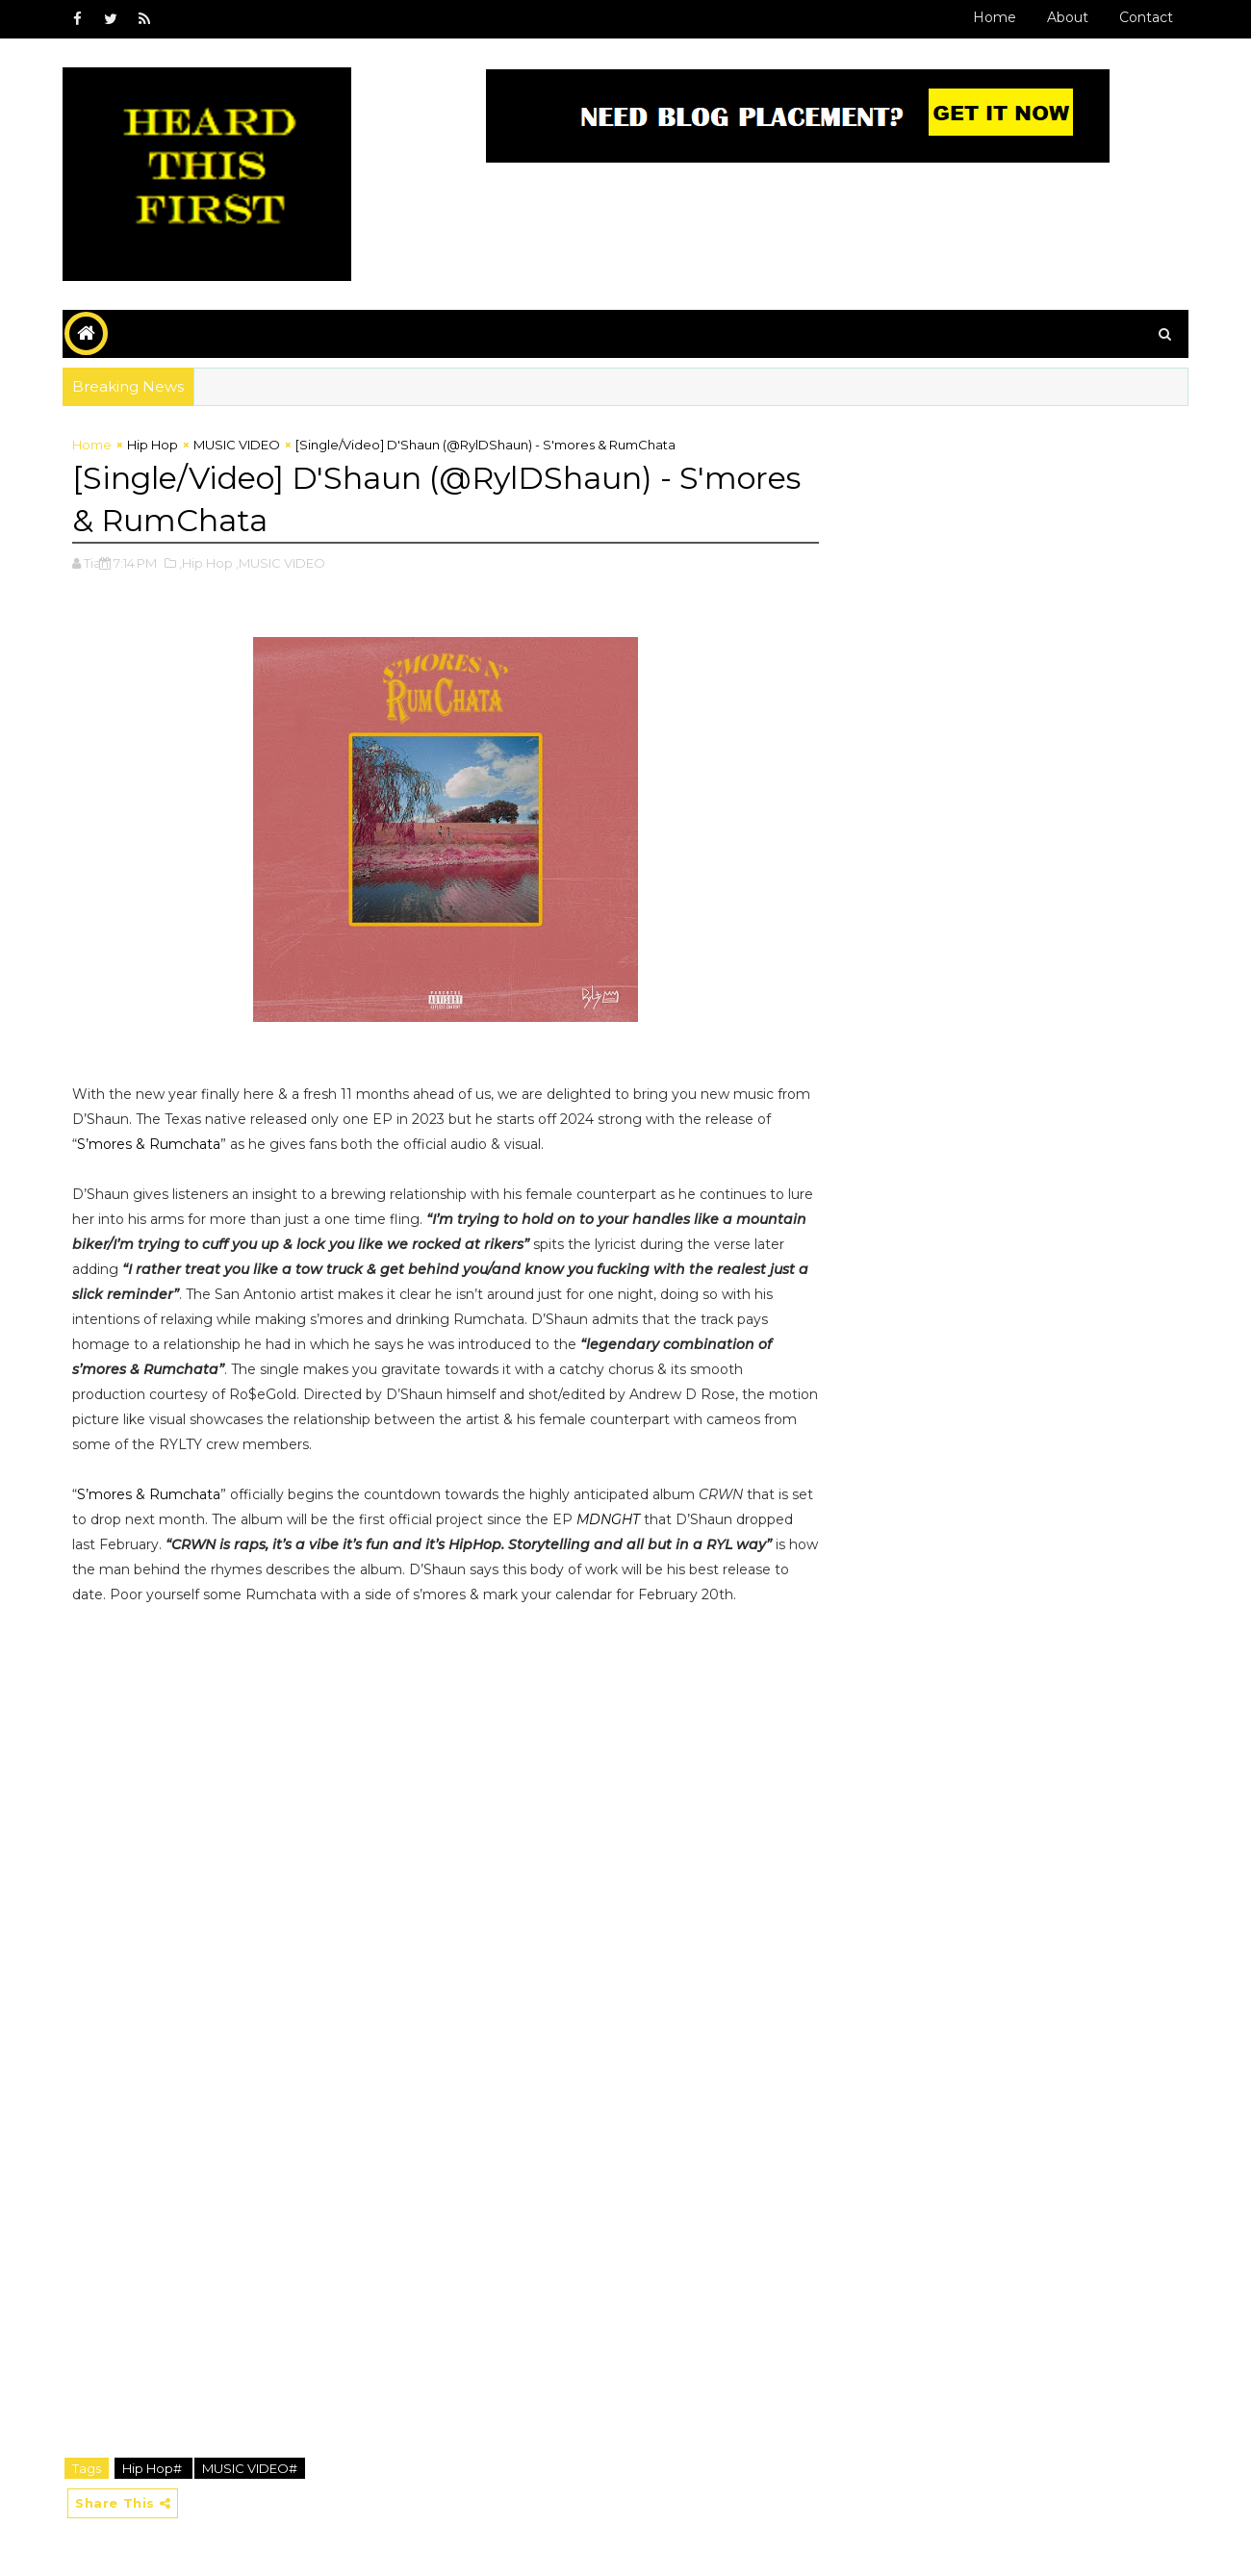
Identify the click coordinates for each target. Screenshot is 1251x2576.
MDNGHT (608, 1519)
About (1067, 17)
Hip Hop (152, 444)
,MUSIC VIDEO (280, 563)
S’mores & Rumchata (148, 1144)
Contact (1146, 17)
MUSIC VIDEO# (249, 2468)
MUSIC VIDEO (236, 444)
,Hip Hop (206, 563)
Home (994, 17)
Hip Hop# (153, 2468)
